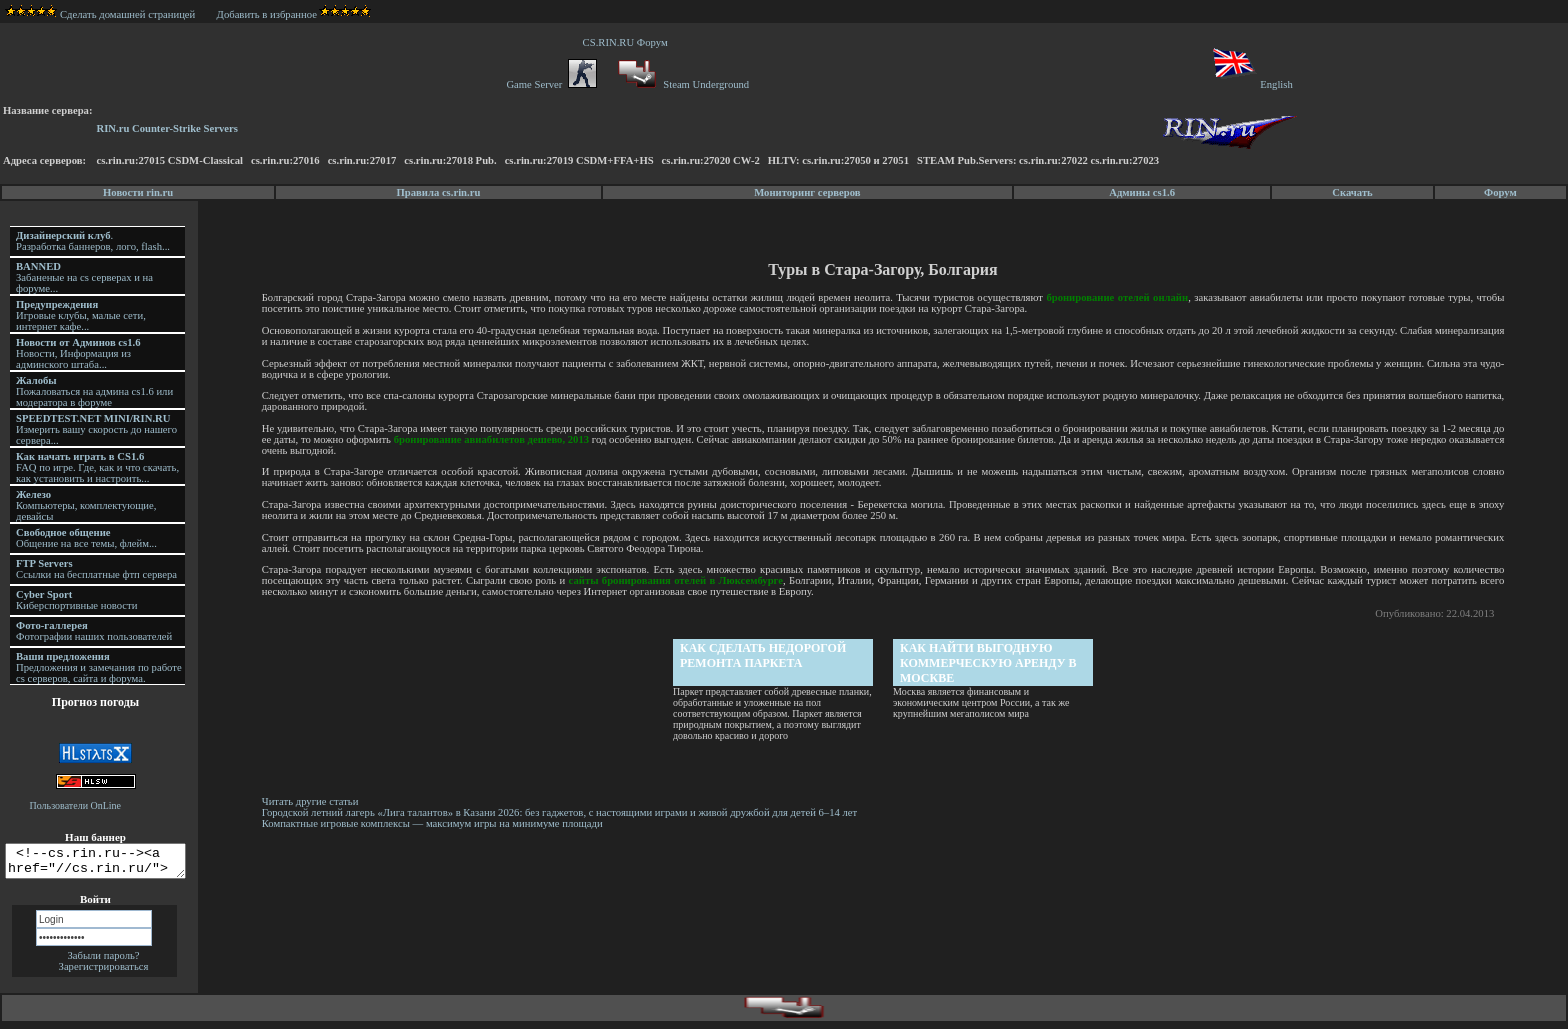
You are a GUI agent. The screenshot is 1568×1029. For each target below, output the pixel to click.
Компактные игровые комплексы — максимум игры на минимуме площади (435, 823)
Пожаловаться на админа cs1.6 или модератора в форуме (94, 391)
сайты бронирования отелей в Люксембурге (678, 580)
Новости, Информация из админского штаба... (78, 353)
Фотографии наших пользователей (94, 631)
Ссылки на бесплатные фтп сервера (96, 569)
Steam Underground (681, 84)
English (1251, 84)
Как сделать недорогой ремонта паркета (765, 655)
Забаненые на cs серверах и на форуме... (84, 277)
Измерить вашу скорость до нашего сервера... (96, 429)
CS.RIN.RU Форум (628, 42)
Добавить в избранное (267, 14)
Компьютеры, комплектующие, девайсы (86, 505)
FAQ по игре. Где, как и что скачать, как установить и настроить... (97, 467)
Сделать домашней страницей (100, 14)
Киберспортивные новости (76, 600)
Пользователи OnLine (76, 805)
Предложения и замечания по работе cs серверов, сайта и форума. (99, 667)
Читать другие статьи (313, 801)
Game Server (551, 84)
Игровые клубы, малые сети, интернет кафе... (81, 315)
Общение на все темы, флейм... (86, 538)
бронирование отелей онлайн (1118, 297)
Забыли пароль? (103, 961)
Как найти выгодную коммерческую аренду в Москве (990, 663)
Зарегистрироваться (104, 972)
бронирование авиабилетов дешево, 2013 (504, 439)
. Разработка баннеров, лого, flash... (93, 241)
